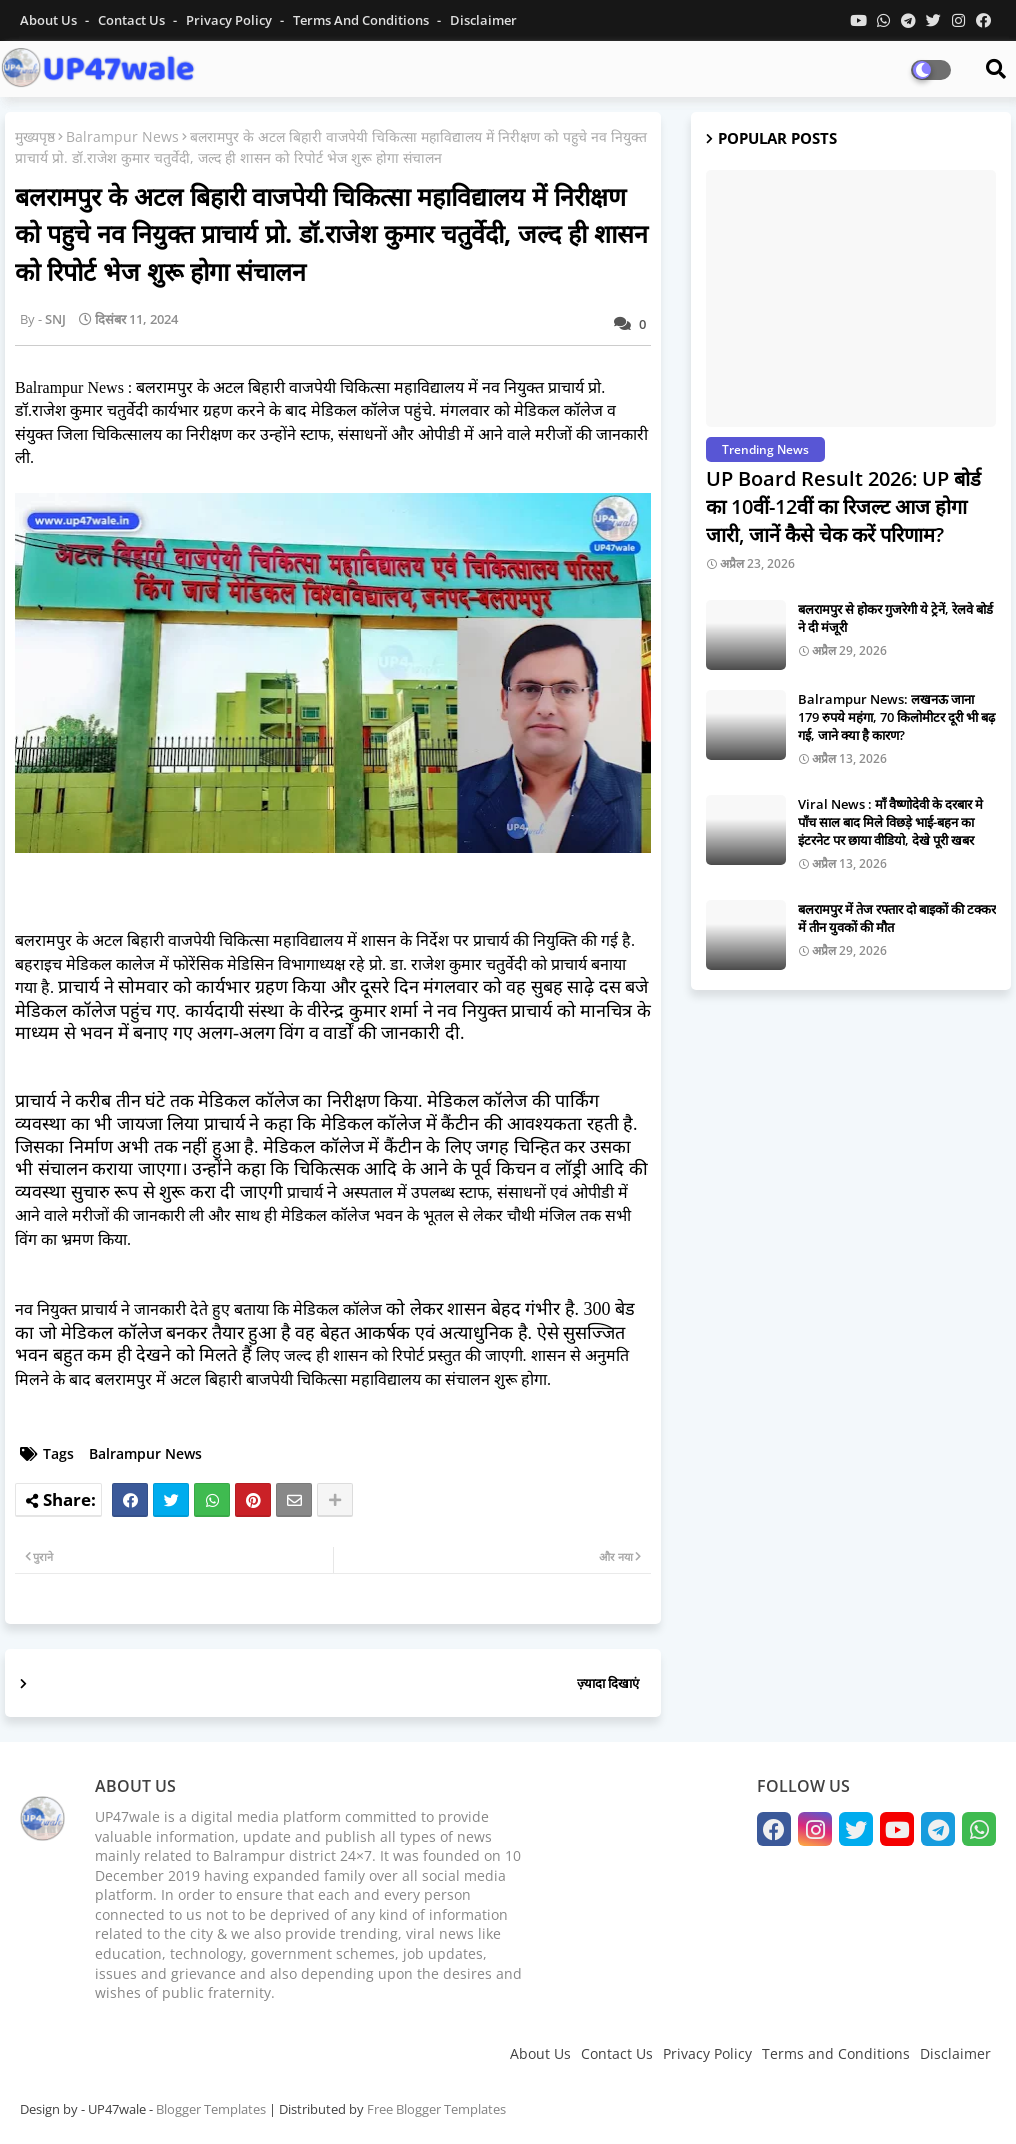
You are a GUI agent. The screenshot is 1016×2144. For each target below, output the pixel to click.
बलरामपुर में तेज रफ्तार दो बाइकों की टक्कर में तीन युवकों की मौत (897, 918)
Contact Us (617, 2053)
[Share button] (335, 1500)
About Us (50, 20)
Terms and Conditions (836, 2053)
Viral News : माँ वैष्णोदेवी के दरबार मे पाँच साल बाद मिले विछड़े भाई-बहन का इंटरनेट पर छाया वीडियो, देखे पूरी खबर (890, 822)
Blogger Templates (211, 2109)
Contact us (133, 20)
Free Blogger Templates (436, 2109)
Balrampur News (122, 136)
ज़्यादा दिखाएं (608, 1683)
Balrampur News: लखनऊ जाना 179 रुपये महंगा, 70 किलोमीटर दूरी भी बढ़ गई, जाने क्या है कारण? (896, 717)
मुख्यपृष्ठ (35, 136)
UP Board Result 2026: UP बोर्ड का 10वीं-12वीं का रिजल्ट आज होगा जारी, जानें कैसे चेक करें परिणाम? (843, 506)
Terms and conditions (362, 20)
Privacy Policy (230, 20)
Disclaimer (483, 20)
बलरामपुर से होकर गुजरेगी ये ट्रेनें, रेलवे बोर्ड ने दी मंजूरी (895, 618)
